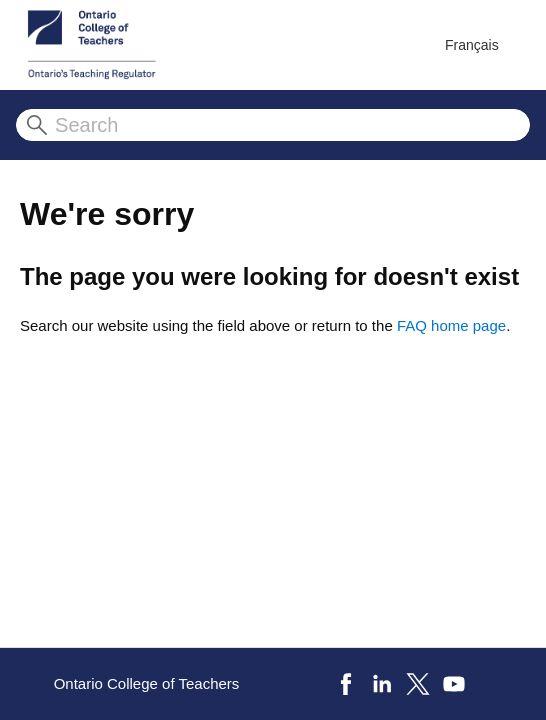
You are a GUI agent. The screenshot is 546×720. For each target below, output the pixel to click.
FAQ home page (451, 325)
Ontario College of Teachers (147, 683)
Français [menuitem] (472, 45)
